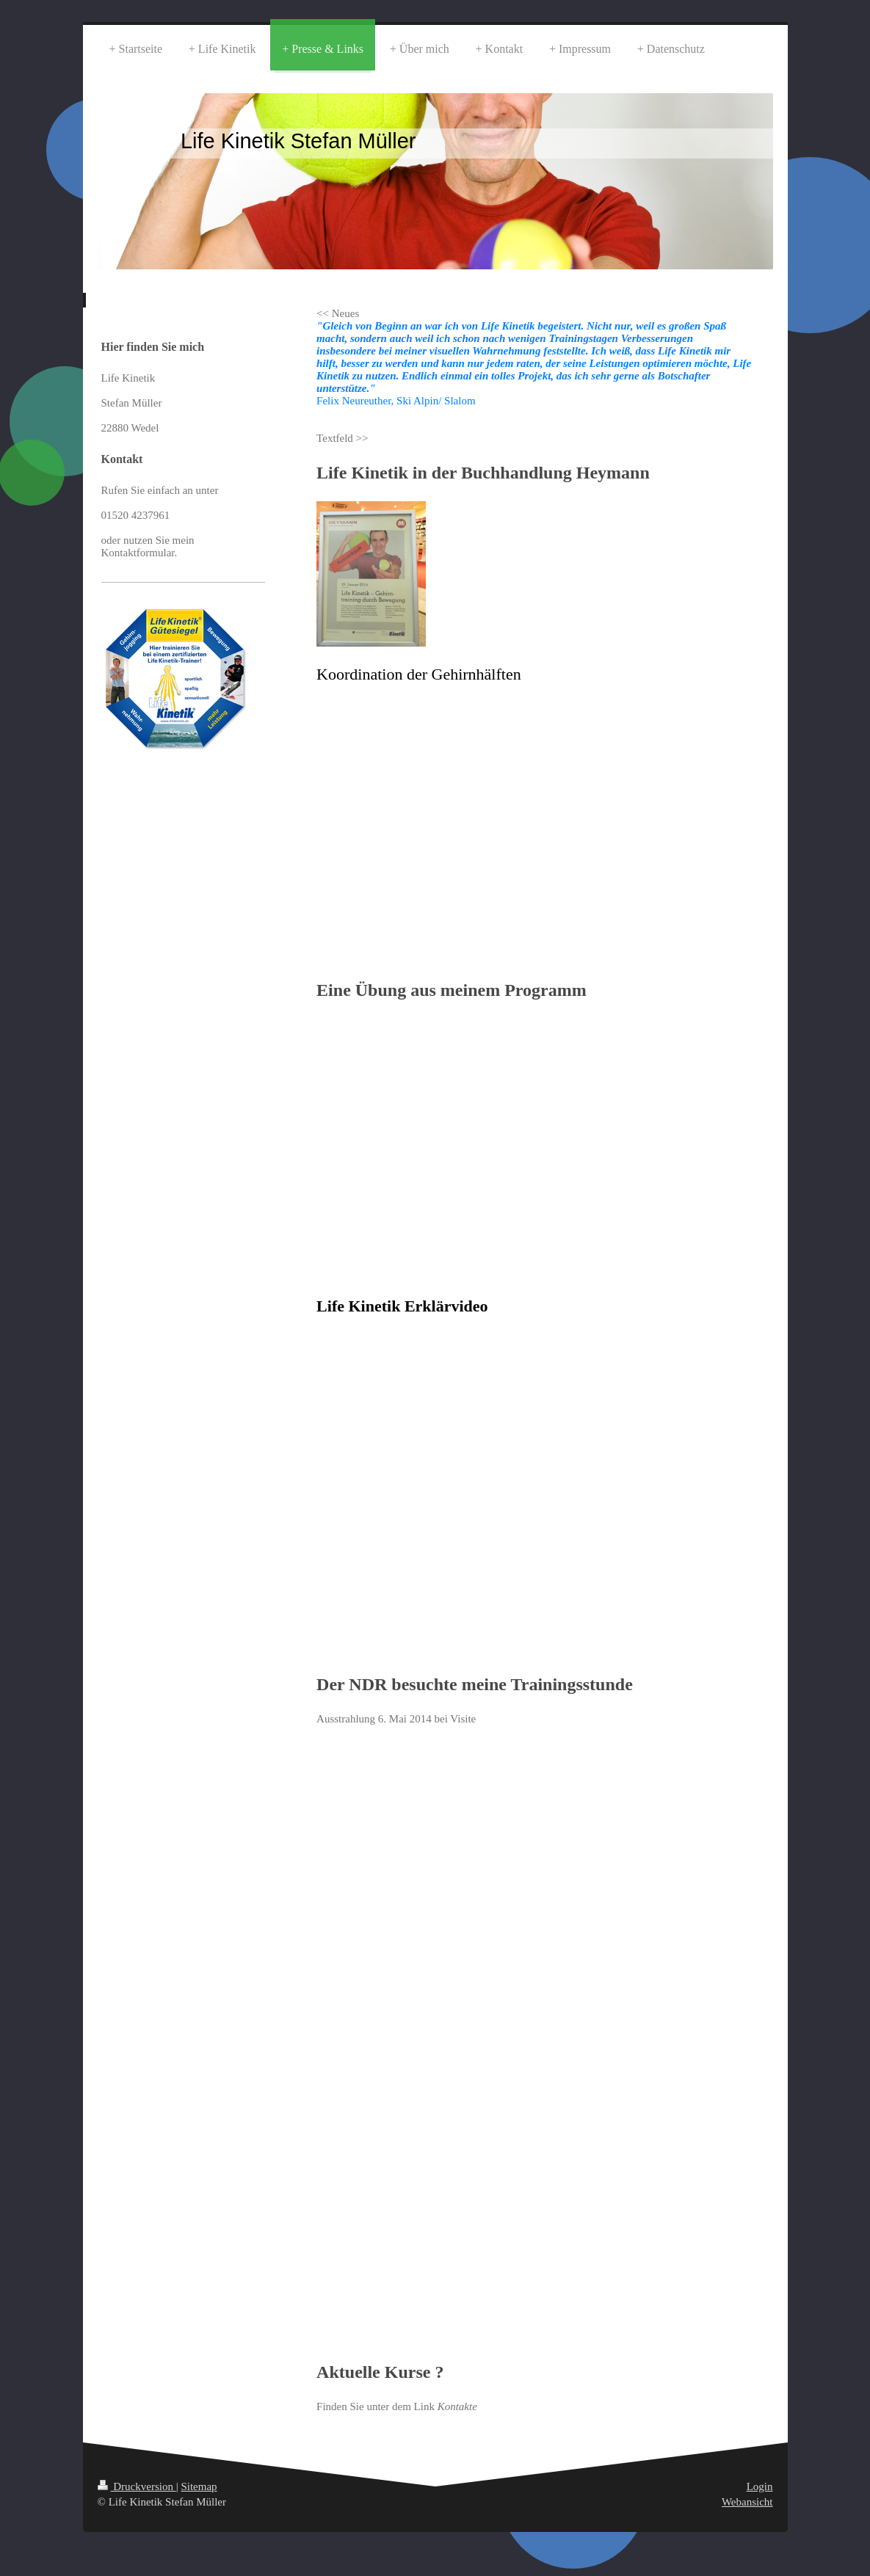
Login (760, 2486)
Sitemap (199, 2486)
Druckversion (137, 2486)
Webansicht (747, 2502)
